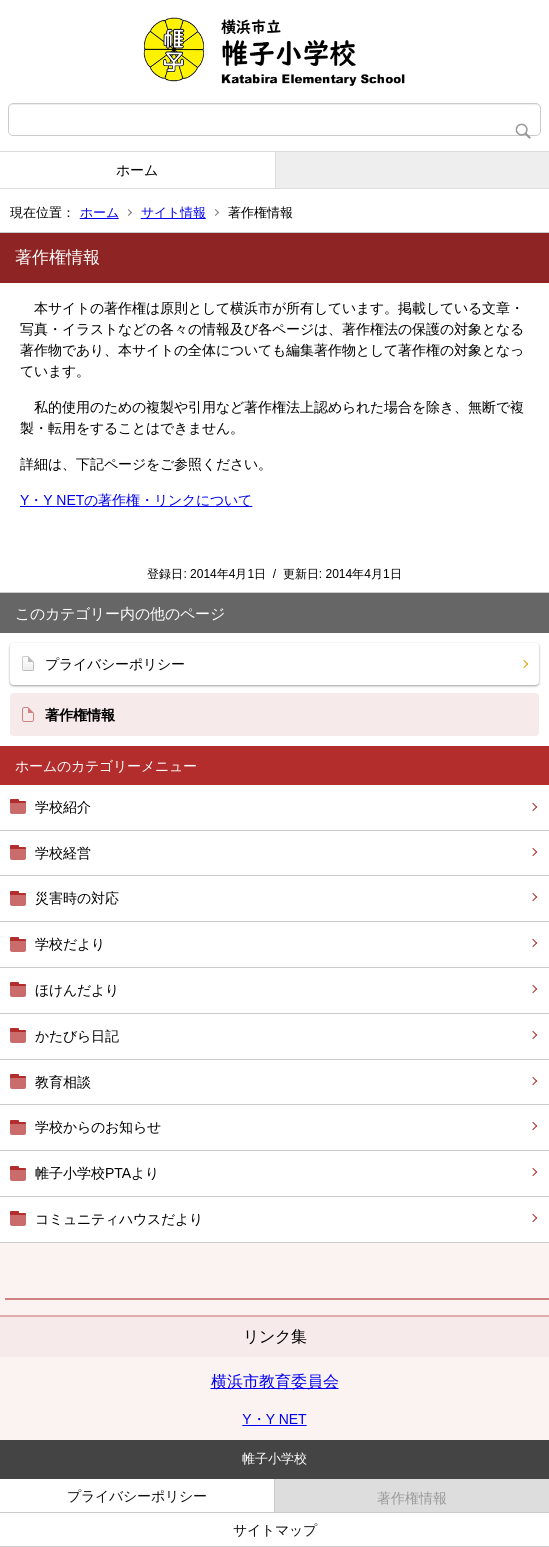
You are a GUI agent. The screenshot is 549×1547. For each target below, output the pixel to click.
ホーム (137, 170)
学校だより (70, 944)
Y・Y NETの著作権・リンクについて (136, 500)
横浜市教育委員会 (275, 1381)
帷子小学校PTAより (97, 1173)
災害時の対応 (77, 898)
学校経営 (63, 853)
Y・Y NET (274, 1419)
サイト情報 (173, 212)
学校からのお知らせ (98, 1127)
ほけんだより (77, 990)
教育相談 (63, 1082)
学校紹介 (63, 807)
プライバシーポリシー (115, 664)
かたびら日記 (77, 1036)
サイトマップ (275, 1530)
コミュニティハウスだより (119, 1219)
